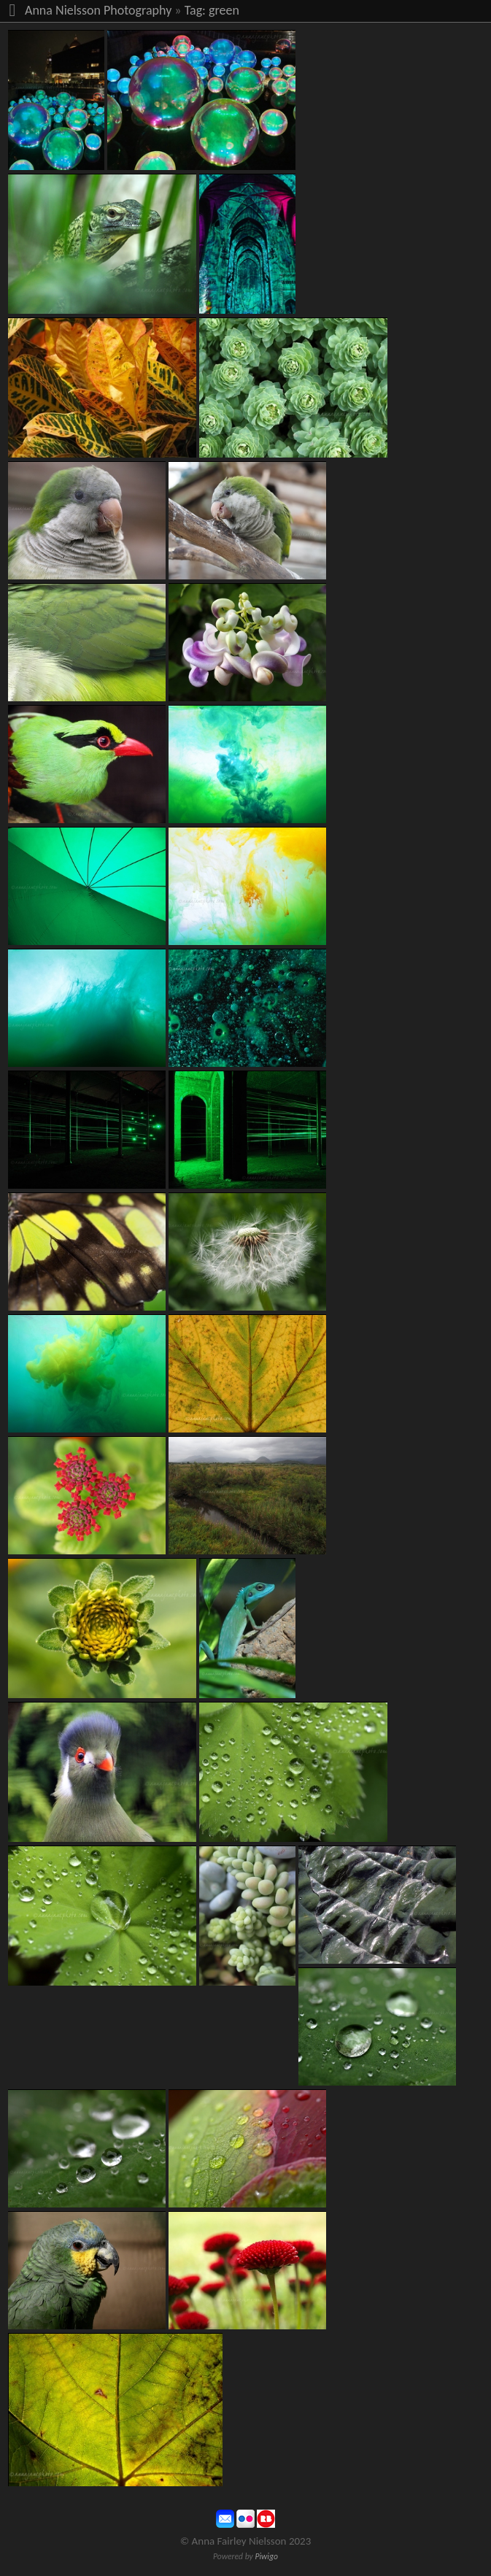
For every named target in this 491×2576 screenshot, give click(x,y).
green (224, 10)
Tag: (195, 10)
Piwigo (266, 2556)
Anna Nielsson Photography (98, 10)
